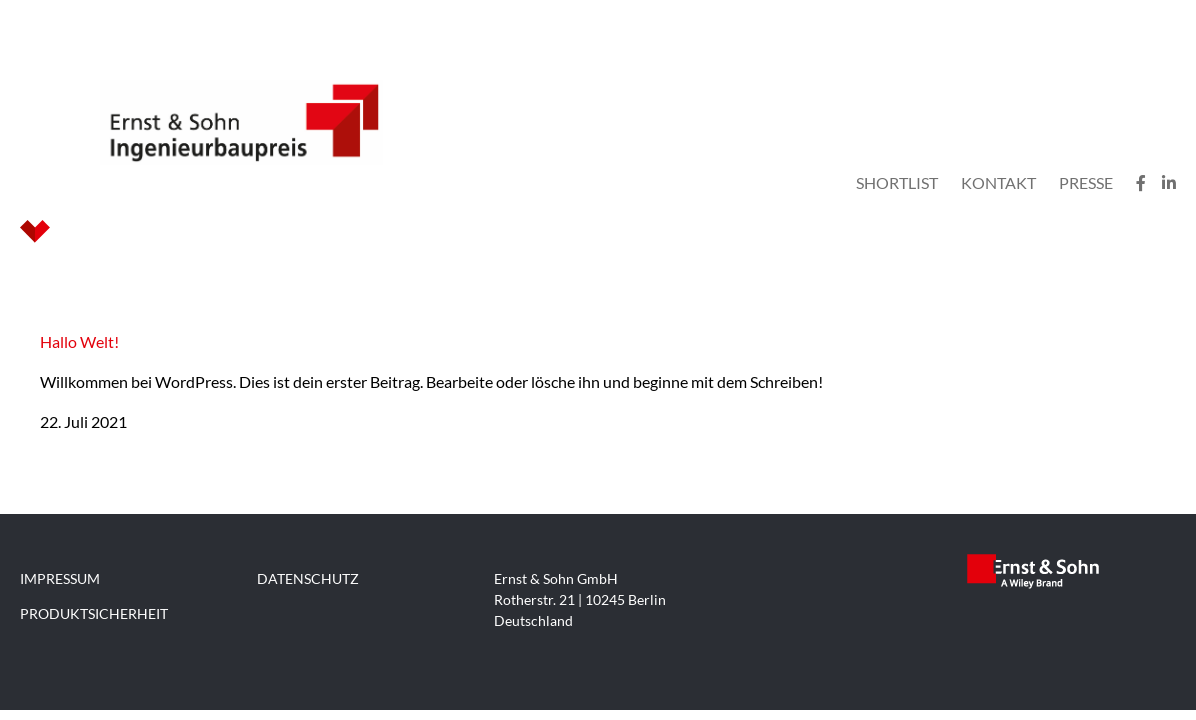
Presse (1086, 182)
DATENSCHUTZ (308, 578)
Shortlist (897, 182)
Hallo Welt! (79, 341)
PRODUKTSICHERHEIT (94, 613)
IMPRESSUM (60, 578)
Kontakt (998, 182)
